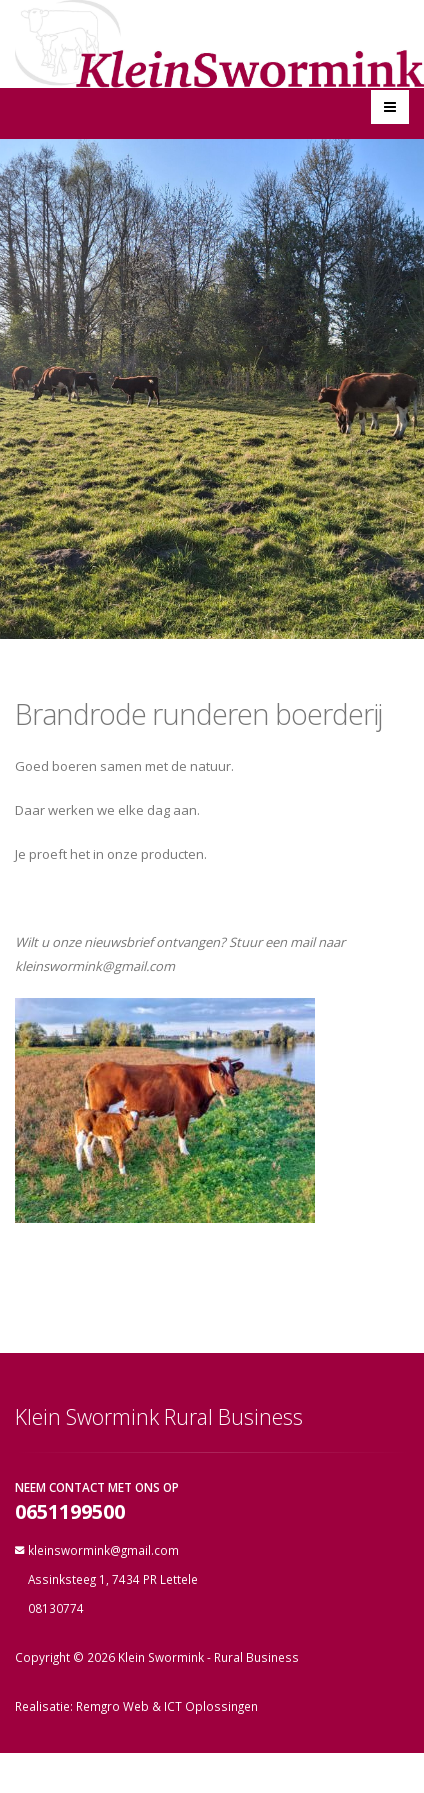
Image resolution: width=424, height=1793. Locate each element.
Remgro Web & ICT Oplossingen (167, 1706)
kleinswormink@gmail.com (103, 1550)
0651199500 (70, 1513)
